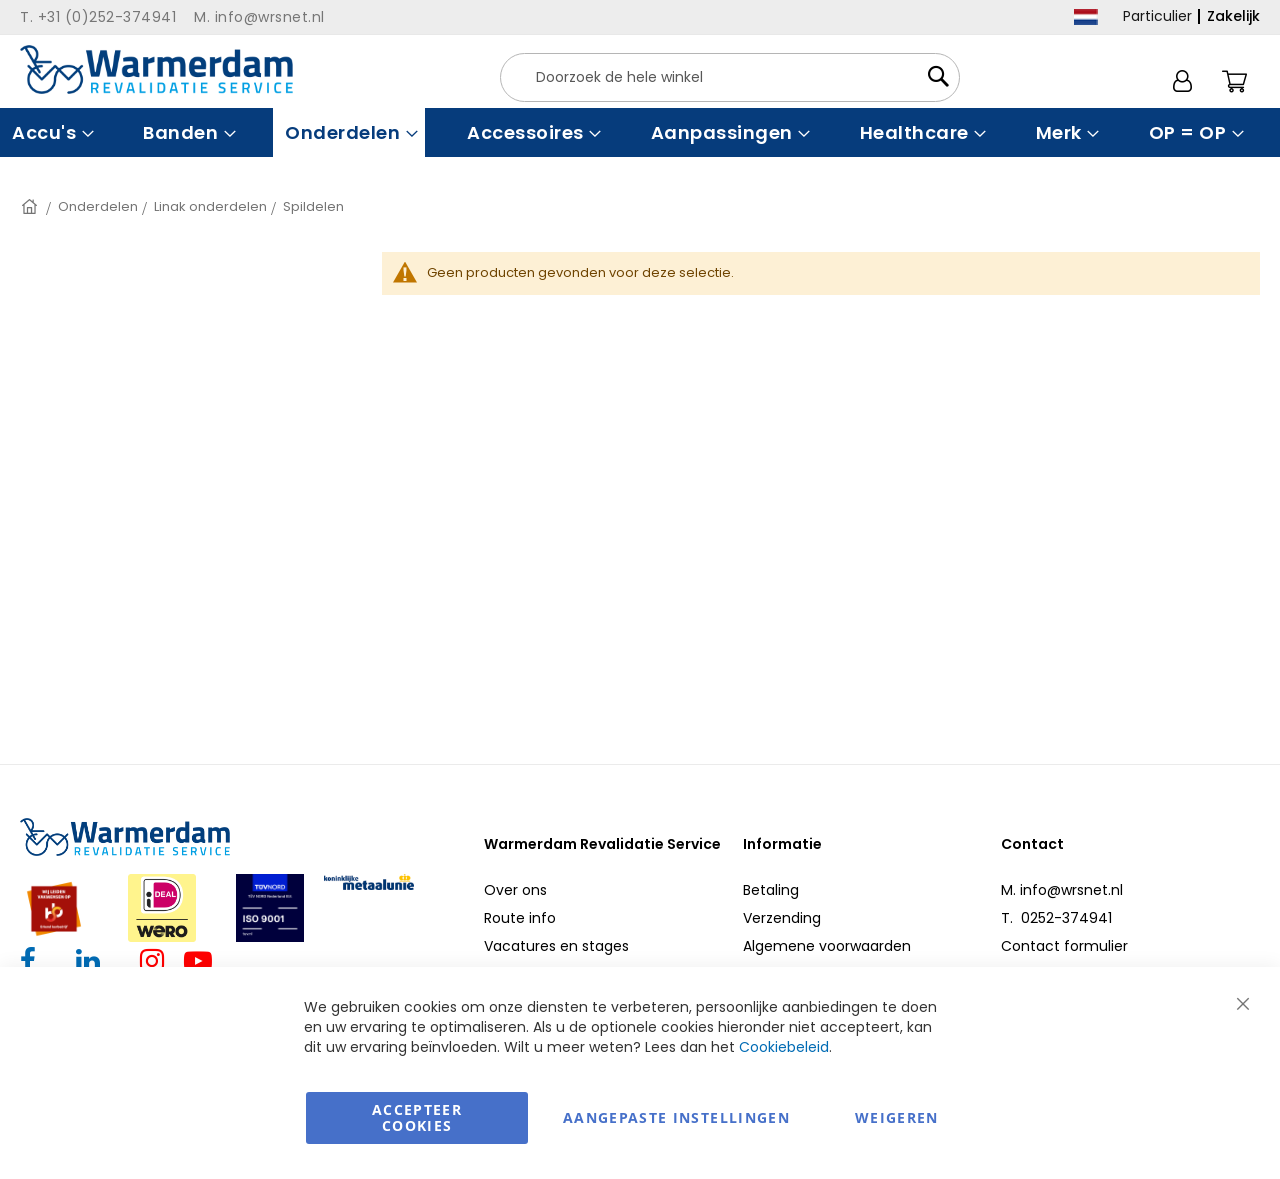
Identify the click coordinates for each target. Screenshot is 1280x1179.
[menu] (640, 132)
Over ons (515, 890)
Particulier (1157, 16)
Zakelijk (1233, 16)
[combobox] (730, 77)
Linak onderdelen (210, 206)
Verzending (782, 918)
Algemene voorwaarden (827, 946)
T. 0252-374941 (1056, 918)
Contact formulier (1064, 946)
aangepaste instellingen (676, 1117)
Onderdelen (98, 206)
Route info (520, 918)
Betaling (771, 890)
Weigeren (897, 1117)
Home (31, 206)
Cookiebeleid (784, 1047)
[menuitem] (50, 132)
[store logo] (156, 69)
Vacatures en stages (556, 946)
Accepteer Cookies (417, 1117)
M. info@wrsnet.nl (1062, 890)
